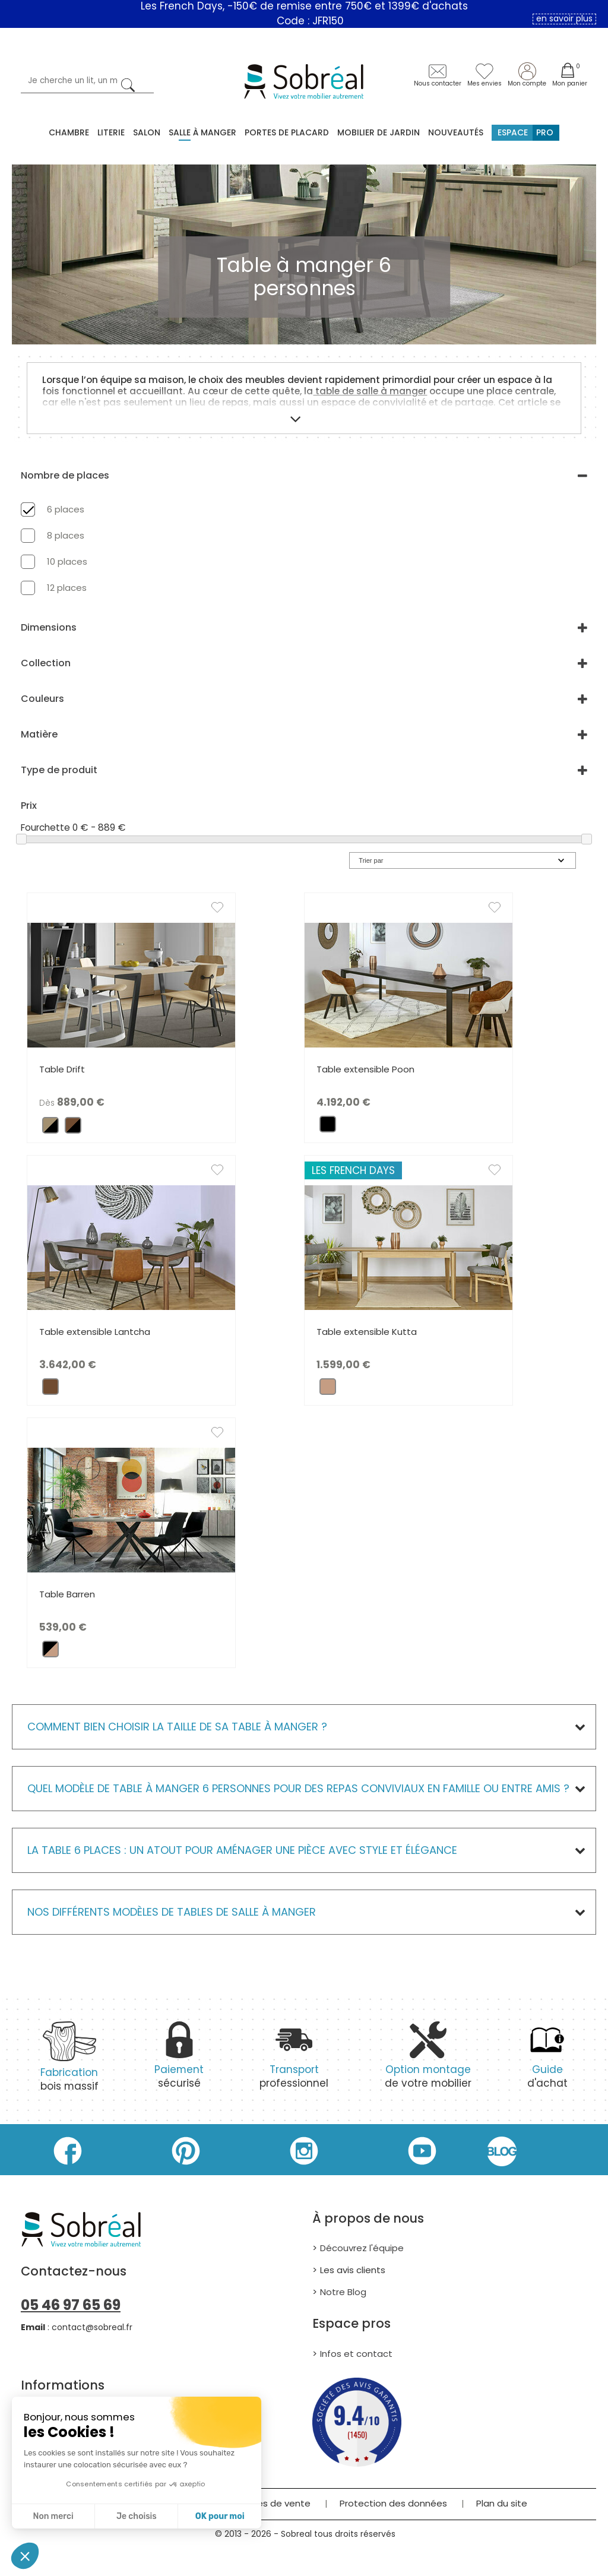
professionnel (293, 2062)
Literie (111, 132)
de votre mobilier (428, 2062)
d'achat (547, 2062)
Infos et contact (356, 2353)
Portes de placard (287, 132)
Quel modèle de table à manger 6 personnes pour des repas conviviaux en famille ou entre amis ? (298, 1788)
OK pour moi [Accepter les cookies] (220, 2516)
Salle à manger (202, 132)
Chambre (69, 132)
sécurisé (179, 2062)
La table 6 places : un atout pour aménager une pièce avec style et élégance (242, 1850)
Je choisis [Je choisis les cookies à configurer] (136, 2516)
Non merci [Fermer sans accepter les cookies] (53, 2516)
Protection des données (393, 2503)
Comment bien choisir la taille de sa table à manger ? (177, 1726)
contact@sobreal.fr (92, 2327)
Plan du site (501, 2503)
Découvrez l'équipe (362, 2248)
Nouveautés (455, 132)
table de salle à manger (370, 391)
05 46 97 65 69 (71, 2305)
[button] (25, 2556)
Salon (146, 132)
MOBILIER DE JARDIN (378, 132)
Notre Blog (343, 2292)
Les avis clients (352, 2270)
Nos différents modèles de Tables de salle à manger (171, 1911)
